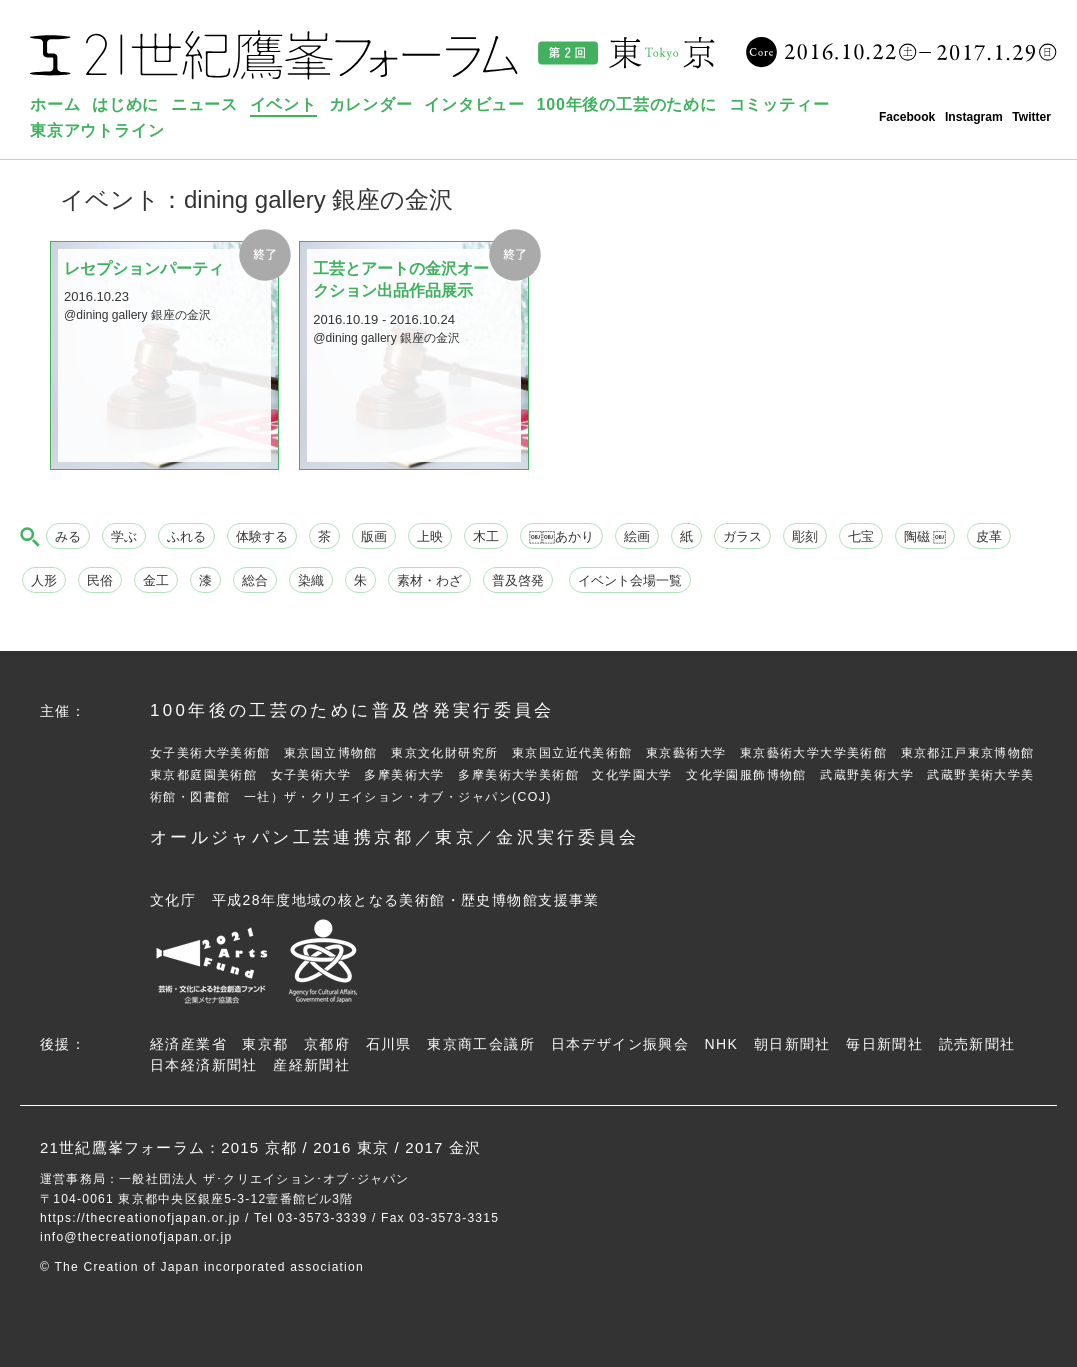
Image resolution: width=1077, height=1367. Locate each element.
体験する (262, 536)
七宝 (861, 536)
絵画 (637, 536)
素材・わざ (429, 580)
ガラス (742, 536)
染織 (311, 580)
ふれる (186, 536)
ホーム (55, 104)
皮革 (989, 536)
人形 (44, 580)
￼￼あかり (561, 536)
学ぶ (124, 536)
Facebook (907, 117)
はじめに (125, 104)
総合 (255, 580)
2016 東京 (351, 1147)
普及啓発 (518, 580)
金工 (156, 580)
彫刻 (805, 536)
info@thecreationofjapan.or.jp (136, 1237)
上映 (430, 536)
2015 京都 (259, 1147)
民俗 (100, 580)
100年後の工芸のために (627, 104)
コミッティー (779, 104)
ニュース (204, 104)
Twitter (1031, 117)
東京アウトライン (97, 130)
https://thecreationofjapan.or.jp (140, 1218)
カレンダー (371, 104)
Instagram (974, 117)
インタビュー (474, 104)
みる (68, 536)
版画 (374, 536)
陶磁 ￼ (925, 536)
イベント (283, 104)
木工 (486, 536)
